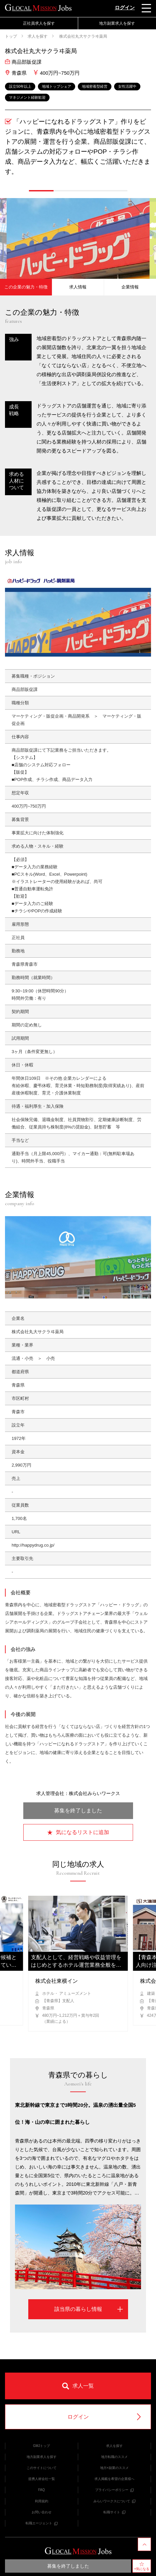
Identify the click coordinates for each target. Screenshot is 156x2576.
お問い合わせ (42, 2512)
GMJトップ (41, 2446)
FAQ (41, 2490)
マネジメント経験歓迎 (27, 97)
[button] (41, 190)
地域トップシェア (56, 86)
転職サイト (114, 2512)
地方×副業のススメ (114, 2468)
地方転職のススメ (114, 2457)
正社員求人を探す (39, 23)
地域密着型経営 (94, 86)
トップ (11, 36)
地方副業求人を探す (117, 23)
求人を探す (38, 36)
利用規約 (41, 2501)
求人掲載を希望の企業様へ (114, 2479)
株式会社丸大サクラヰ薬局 (82, 36)
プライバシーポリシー (114, 2490)
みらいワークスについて (114, 2501)
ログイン (125, 7)
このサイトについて (42, 2468)
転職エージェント (42, 2523)
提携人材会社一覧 (41, 2479)
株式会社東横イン (56, 1981)
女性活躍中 (127, 86)
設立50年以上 (20, 86)
